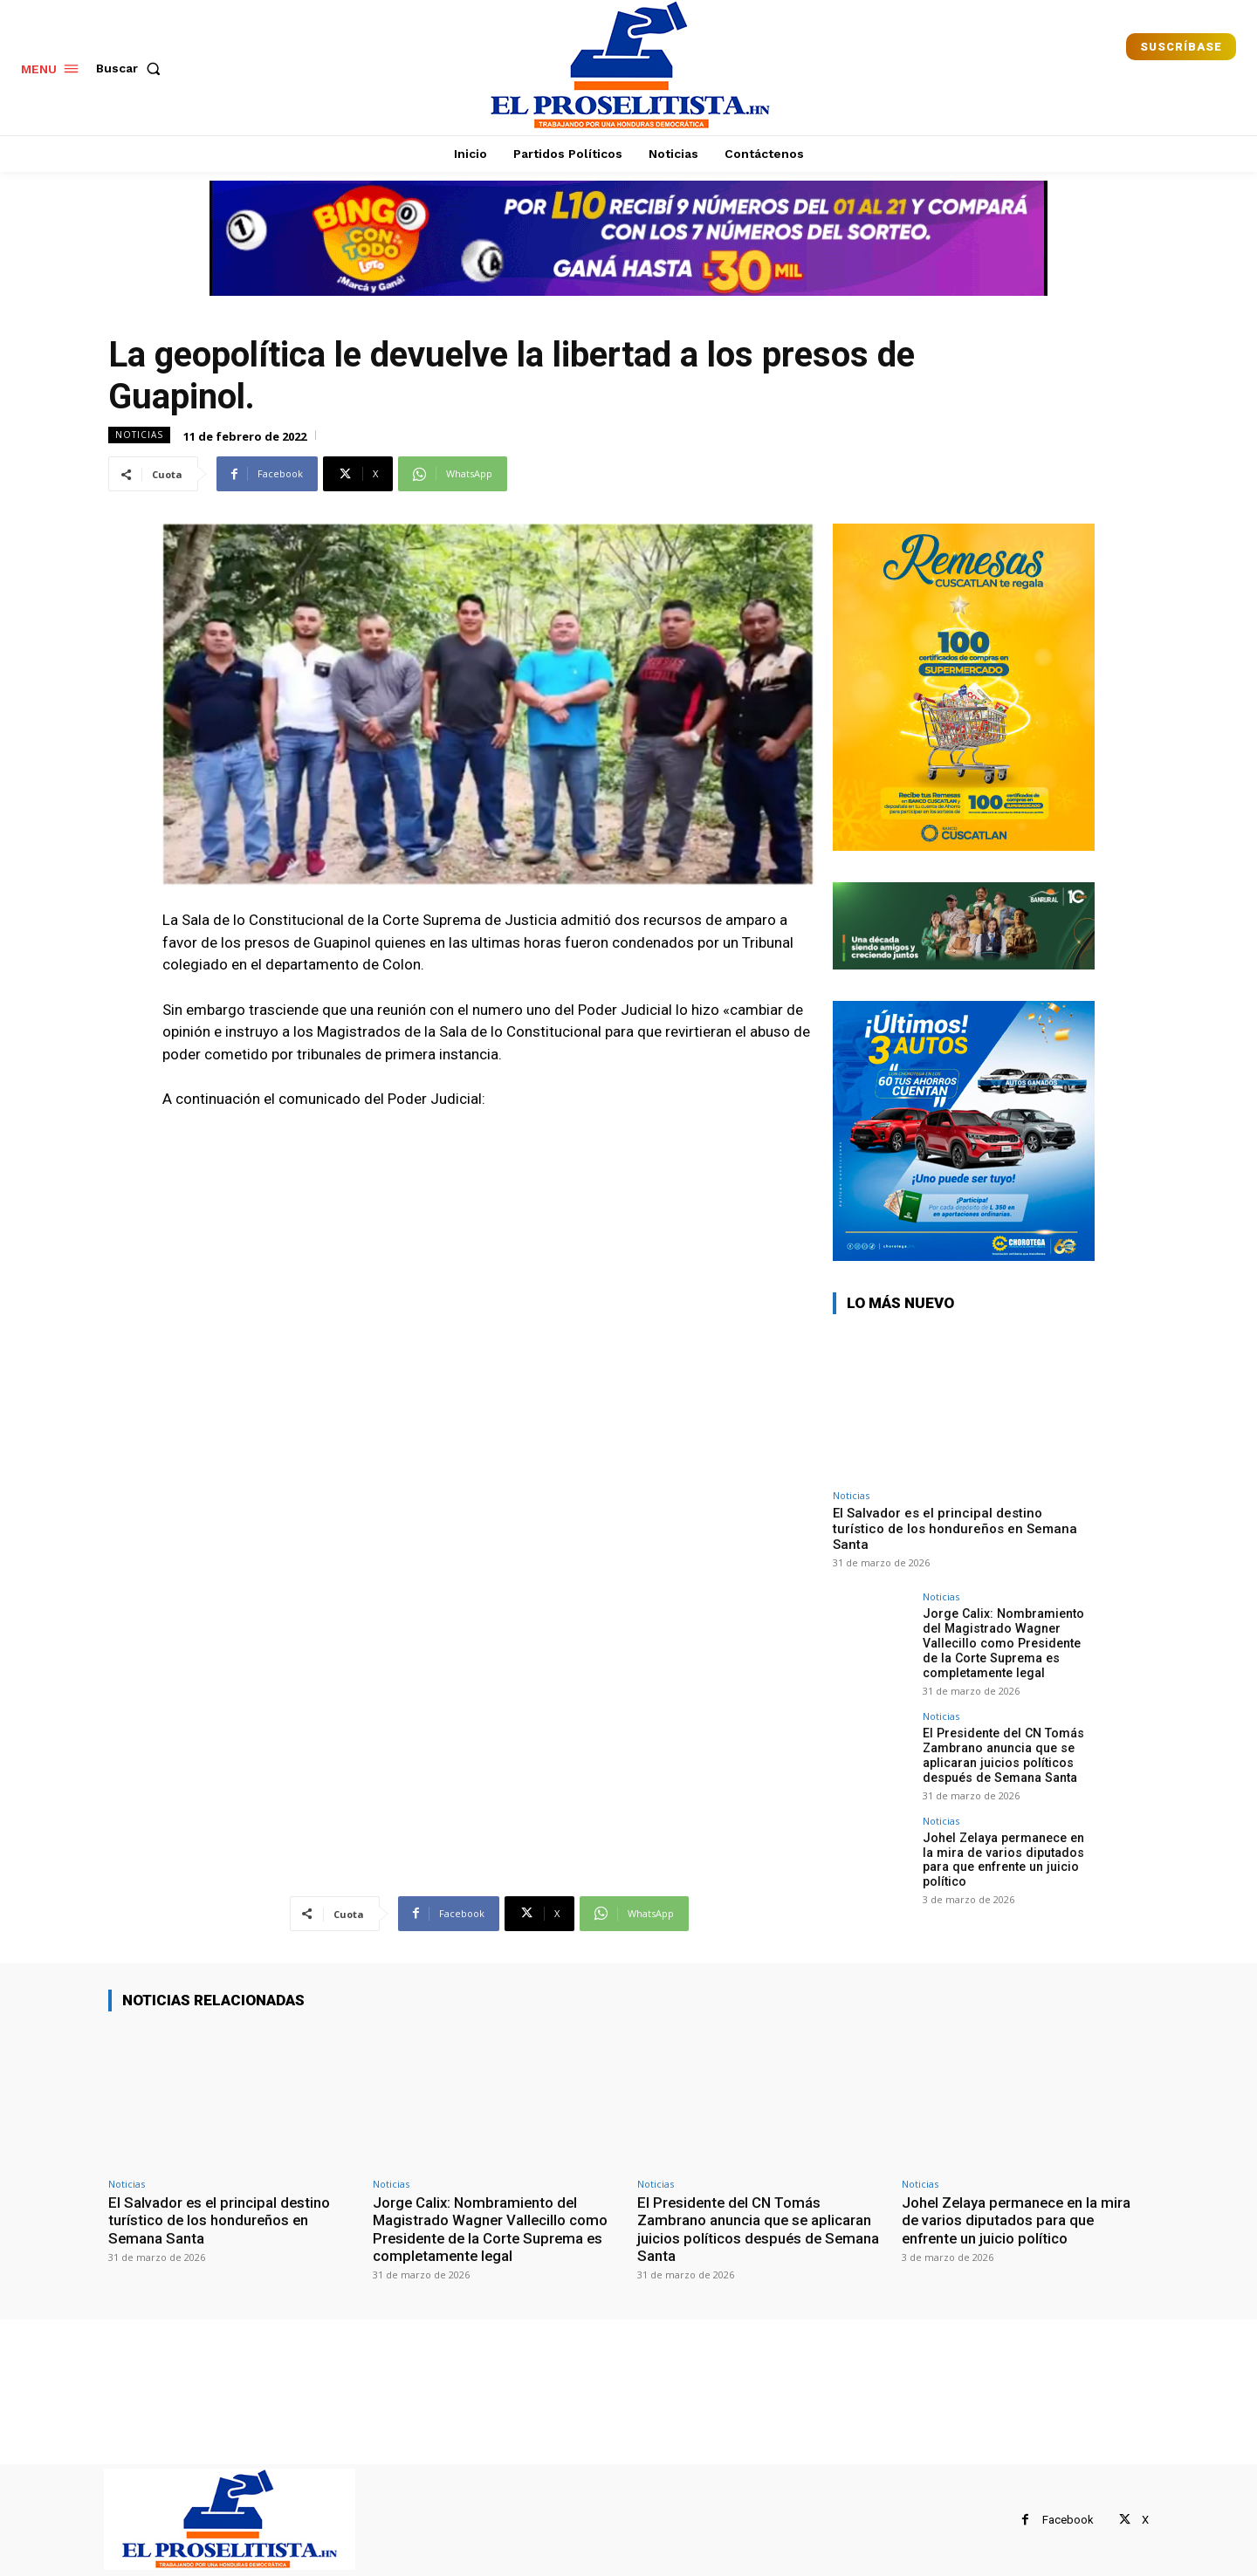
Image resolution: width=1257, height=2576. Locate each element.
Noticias (139, 435)
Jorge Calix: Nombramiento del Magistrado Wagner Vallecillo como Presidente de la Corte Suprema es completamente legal (1002, 1643)
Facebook (1068, 2519)
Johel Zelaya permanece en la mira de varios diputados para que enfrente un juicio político (1009, 1858)
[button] (132, 68)
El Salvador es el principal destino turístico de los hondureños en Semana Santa (955, 1528)
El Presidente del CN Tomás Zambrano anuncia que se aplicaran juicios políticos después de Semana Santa (1002, 1754)
